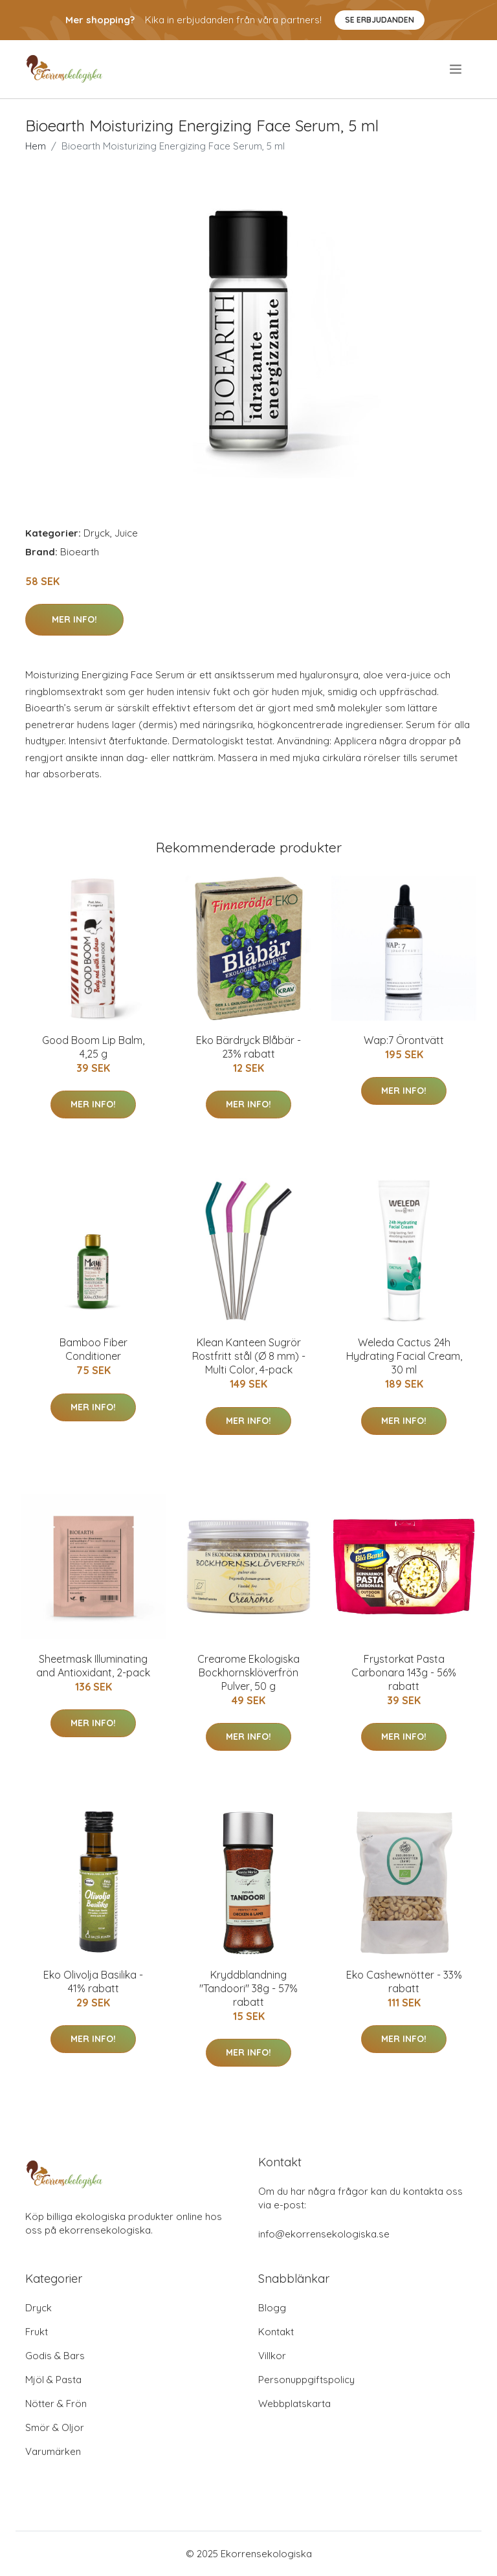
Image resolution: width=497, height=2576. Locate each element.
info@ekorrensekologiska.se (324, 2234)
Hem (35, 146)
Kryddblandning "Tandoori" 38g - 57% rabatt (248, 1988)
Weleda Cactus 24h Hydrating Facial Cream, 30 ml (404, 1356)
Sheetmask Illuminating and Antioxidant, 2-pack (93, 1665)
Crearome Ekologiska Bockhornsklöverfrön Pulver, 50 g (248, 1672)
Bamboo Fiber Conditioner (93, 1349)
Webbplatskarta (294, 2403)
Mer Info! (74, 619)
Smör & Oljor (54, 2427)
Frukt (36, 2332)
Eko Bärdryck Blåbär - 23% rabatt (248, 1047)
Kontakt (276, 2332)
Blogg (272, 2308)
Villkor (272, 2355)
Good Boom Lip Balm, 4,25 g (93, 1047)
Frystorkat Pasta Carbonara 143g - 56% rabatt (403, 1672)
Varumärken (53, 2451)
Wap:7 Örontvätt (404, 1040)
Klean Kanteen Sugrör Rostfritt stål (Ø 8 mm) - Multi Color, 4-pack (248, 1356)
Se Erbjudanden (379, 20)
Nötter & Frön (56, 2403)
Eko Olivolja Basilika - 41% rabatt (93, 1981)
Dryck (96, 533)
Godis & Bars (55, 2355)
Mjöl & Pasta (53, 2379)
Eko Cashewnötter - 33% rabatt (404, 1981)
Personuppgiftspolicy (306, 2379)
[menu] (456, 69)
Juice (126, 533)
